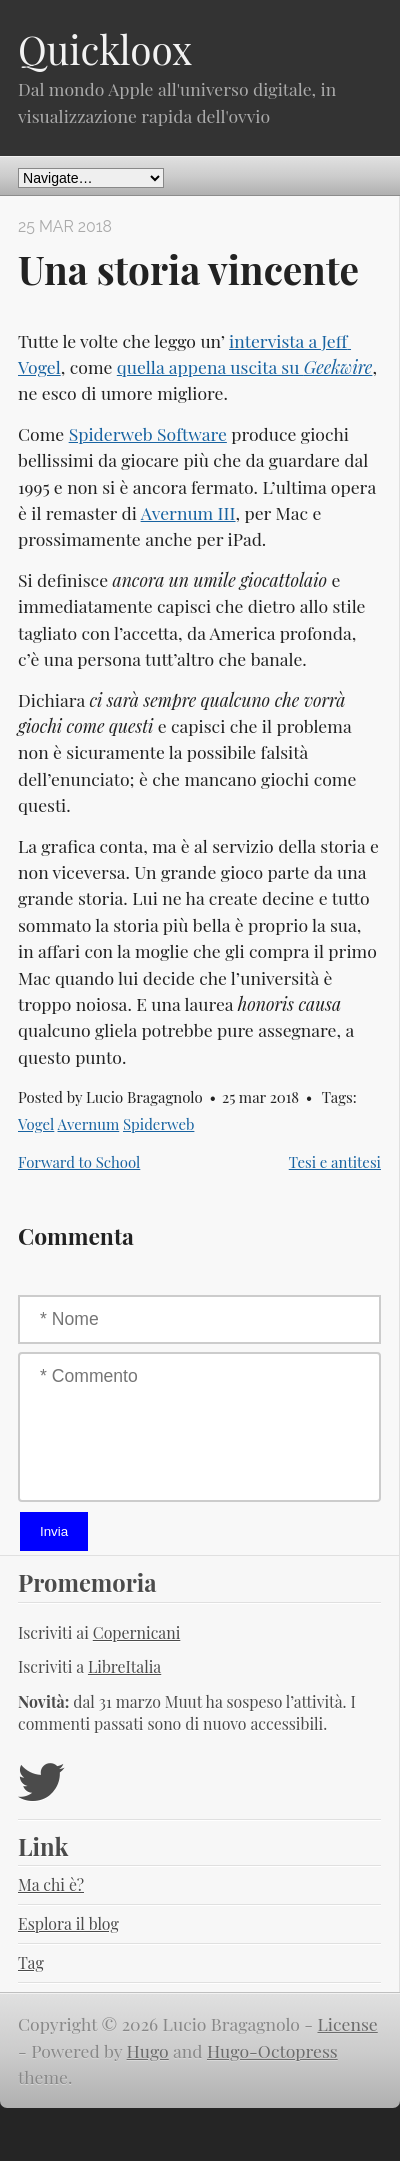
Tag (31, 1962)
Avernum (89, 1124)
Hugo (148, 2050)
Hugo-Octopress (272, 2050)
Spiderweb (158, 1124)
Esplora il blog (68, 1923)
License (348, 2023)
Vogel (36, 1124)
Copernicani (137, 1632)
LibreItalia (124, 1666)
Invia (54, 1531)
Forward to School (79, 1162)
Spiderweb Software (148, 433)
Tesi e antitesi (335, 1162)
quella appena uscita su (245, 366)
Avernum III (188, 512)
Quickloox (105, 49)
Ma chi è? (51, 1884)
